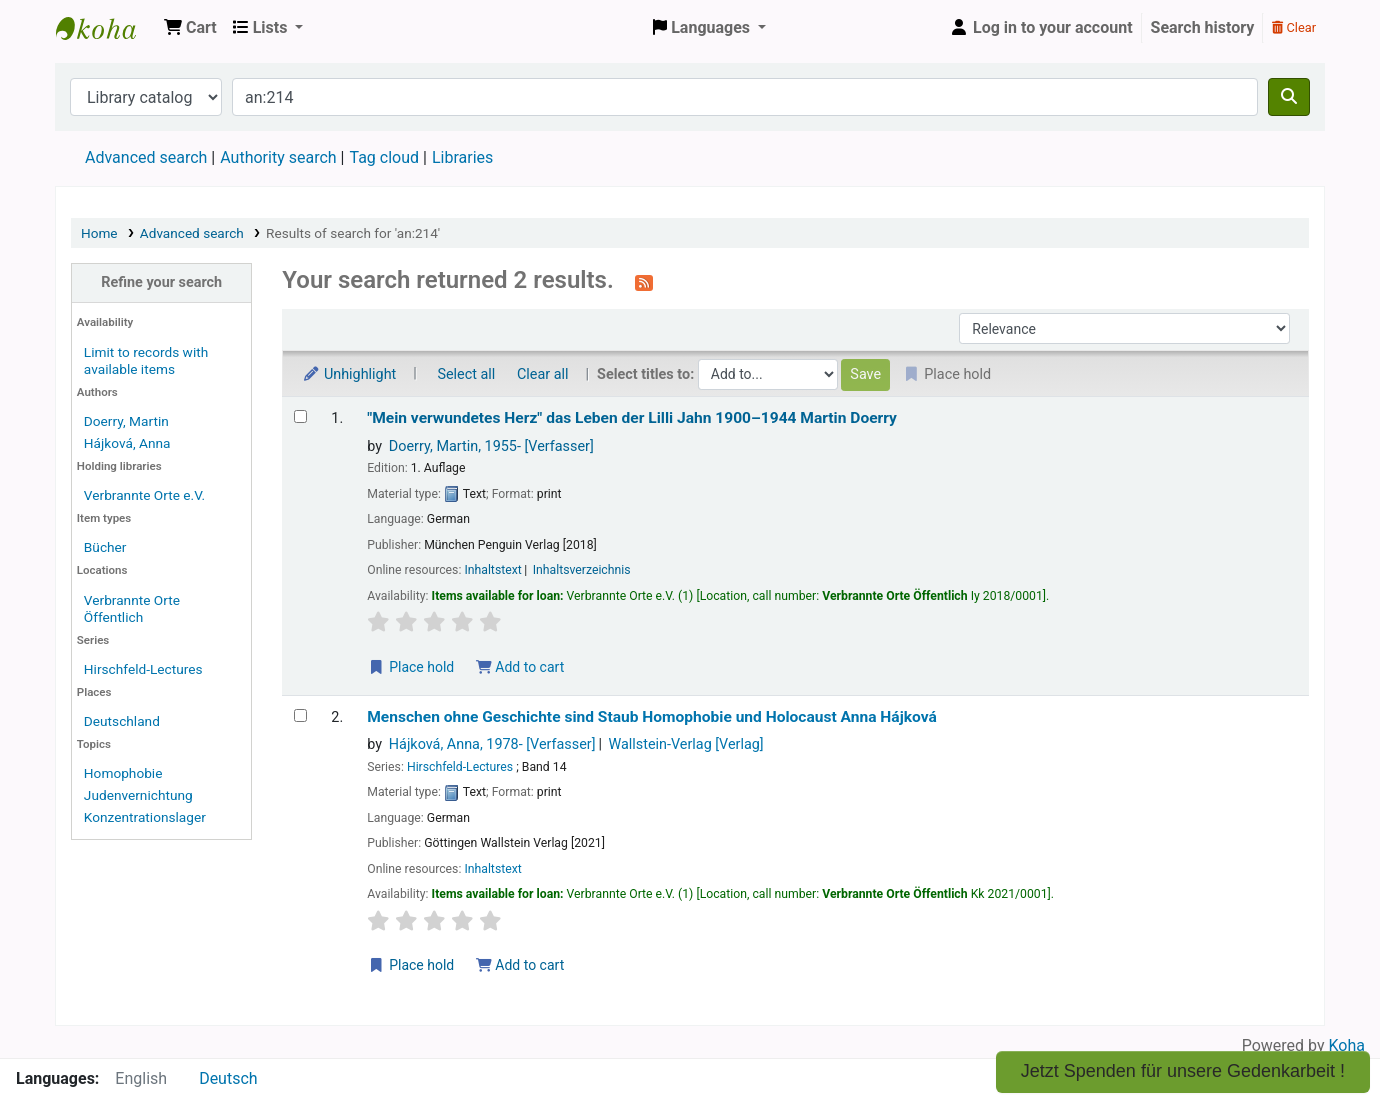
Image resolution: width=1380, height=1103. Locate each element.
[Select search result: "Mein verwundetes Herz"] (300, 416)
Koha (1347, 1045)
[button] (190, 28)
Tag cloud (384, 157)
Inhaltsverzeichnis (582, 570)
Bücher (105, 547)
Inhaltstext (492, 570)
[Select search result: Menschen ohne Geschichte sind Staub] (300, 715)
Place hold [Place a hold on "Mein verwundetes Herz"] (411, 667)
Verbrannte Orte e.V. (144, 495)
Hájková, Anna (127, 443)
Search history (1203, 27)
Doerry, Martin (126, 421)
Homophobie (123, 773)
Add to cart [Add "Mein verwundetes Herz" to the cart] (520, 667)
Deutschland (122, 721)
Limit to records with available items (146, 360)
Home (99, 233)
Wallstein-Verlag (685, 744)
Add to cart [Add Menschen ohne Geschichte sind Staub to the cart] (520, 965)
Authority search (278, 157)
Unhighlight (349, 374)
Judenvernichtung (138, 795)
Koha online (106, 28)
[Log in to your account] (1041, 28)
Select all (466, 374)
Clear (1294, 27)
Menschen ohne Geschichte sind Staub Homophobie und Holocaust (652, 717)
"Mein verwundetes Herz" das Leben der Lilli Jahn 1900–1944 (632, 418)
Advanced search (146, 157)
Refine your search (161, 282)
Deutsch (228, 1078)
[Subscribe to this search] (644, 282)
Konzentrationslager (145, 817)
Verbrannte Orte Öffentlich (132, 608)
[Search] (1289, 97)
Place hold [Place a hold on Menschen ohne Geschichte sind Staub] (411, 965)
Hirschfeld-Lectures (143, 669)
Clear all (543, 374)
